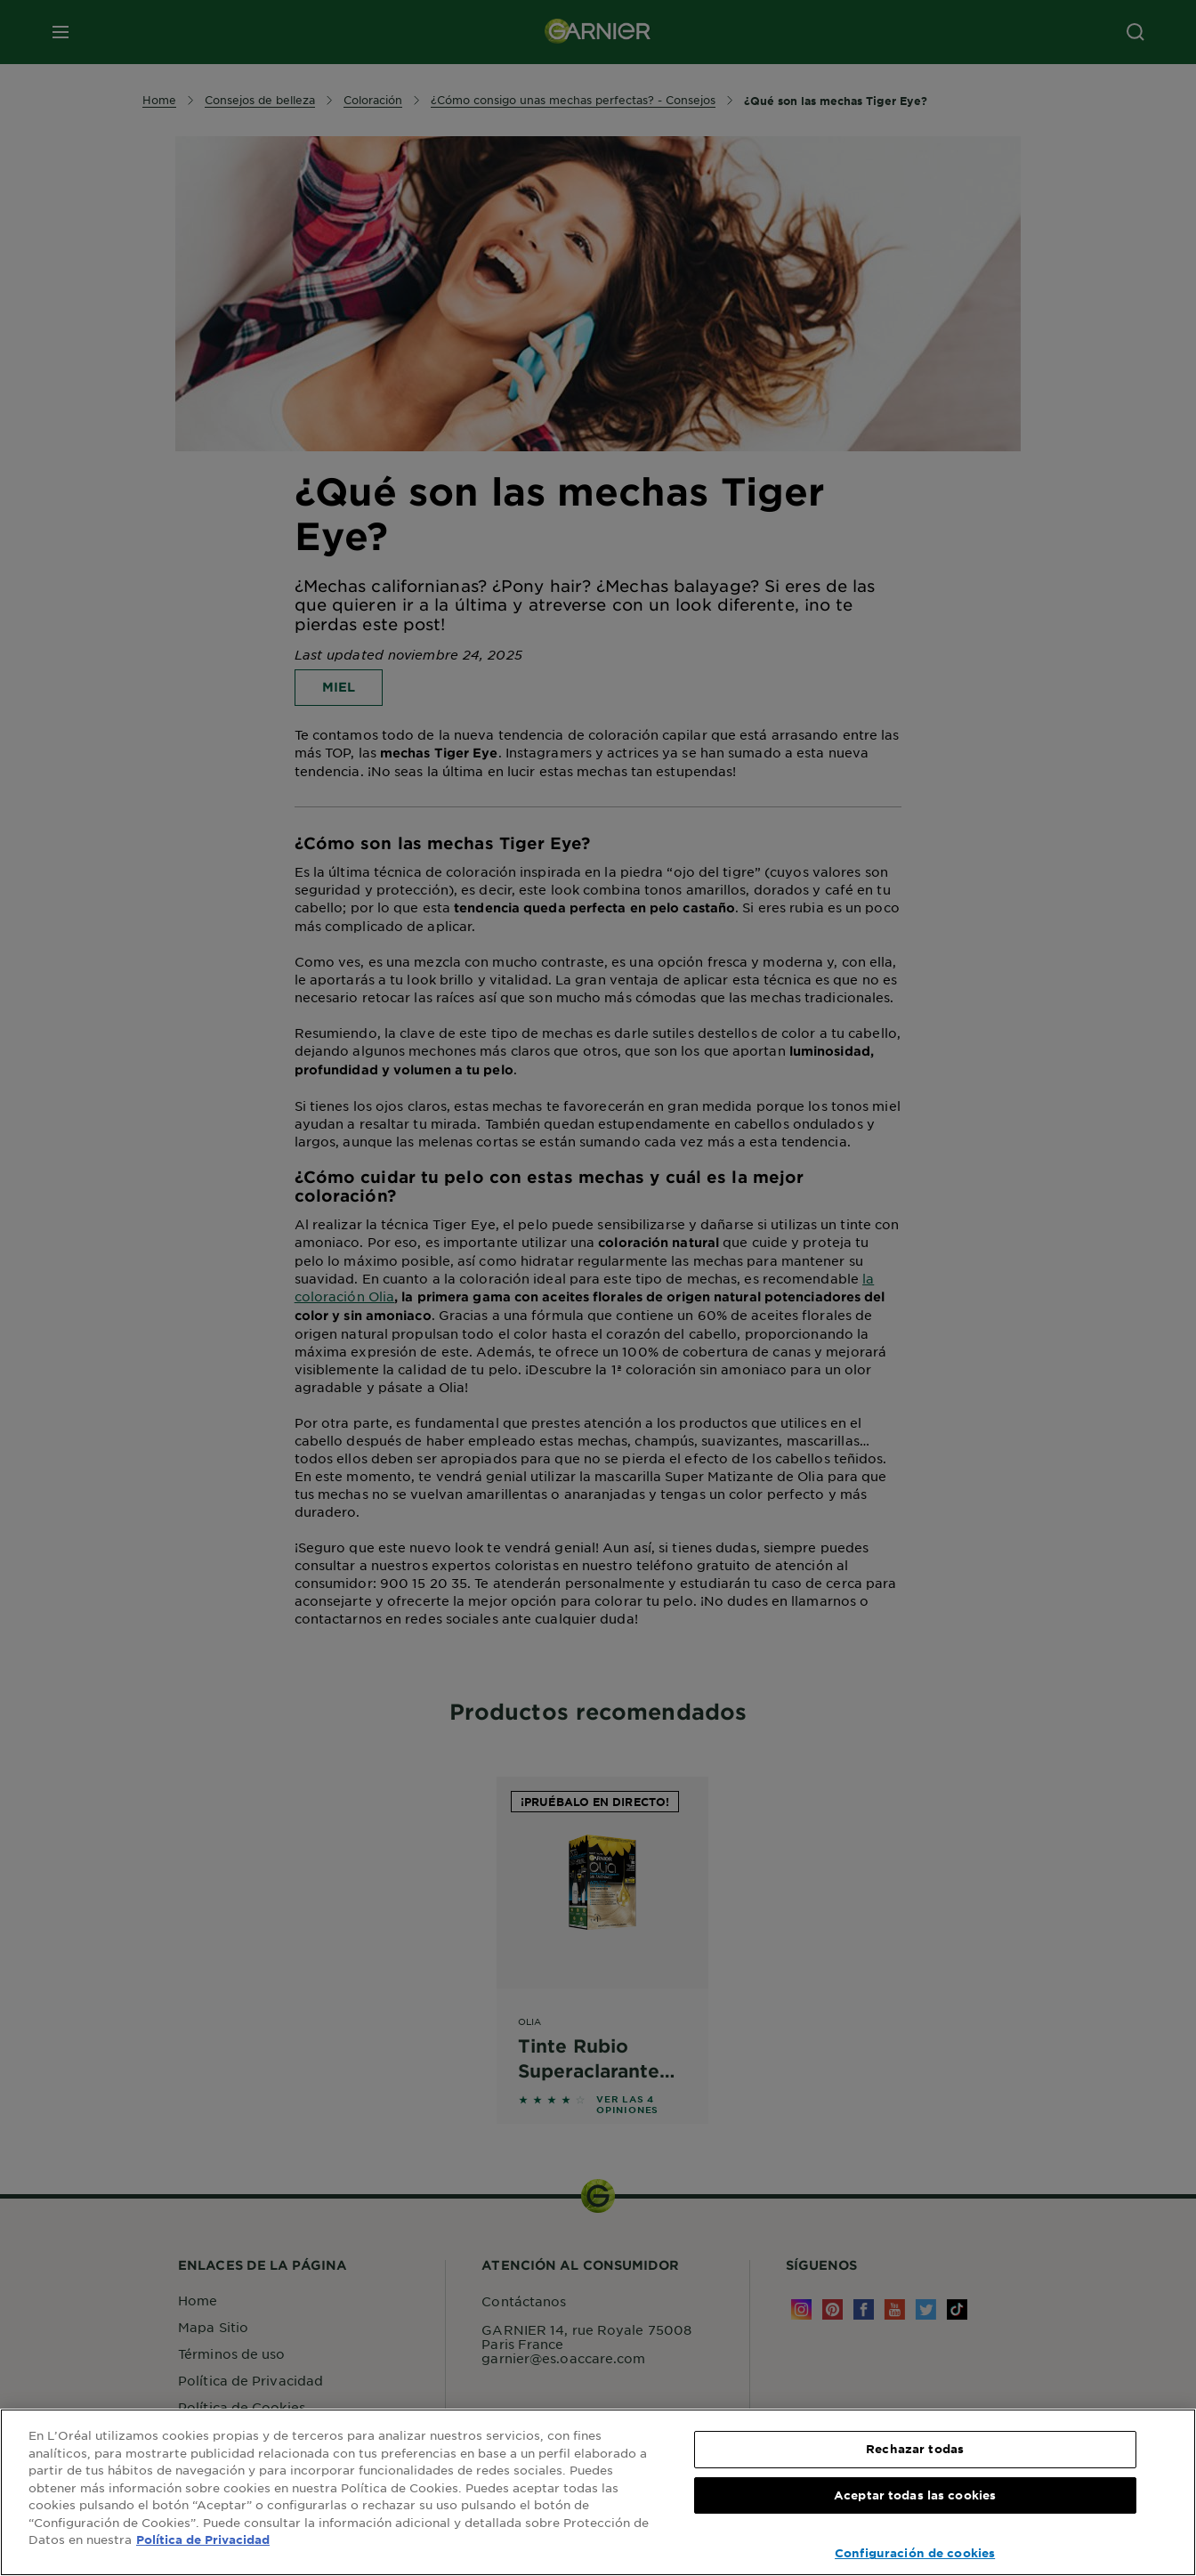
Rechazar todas (915, 2449)
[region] (598, 2492)
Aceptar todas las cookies (915, 2495)
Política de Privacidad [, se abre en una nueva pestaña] (203, 2539)
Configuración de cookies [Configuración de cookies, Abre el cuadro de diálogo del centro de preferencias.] (915, 2553)
